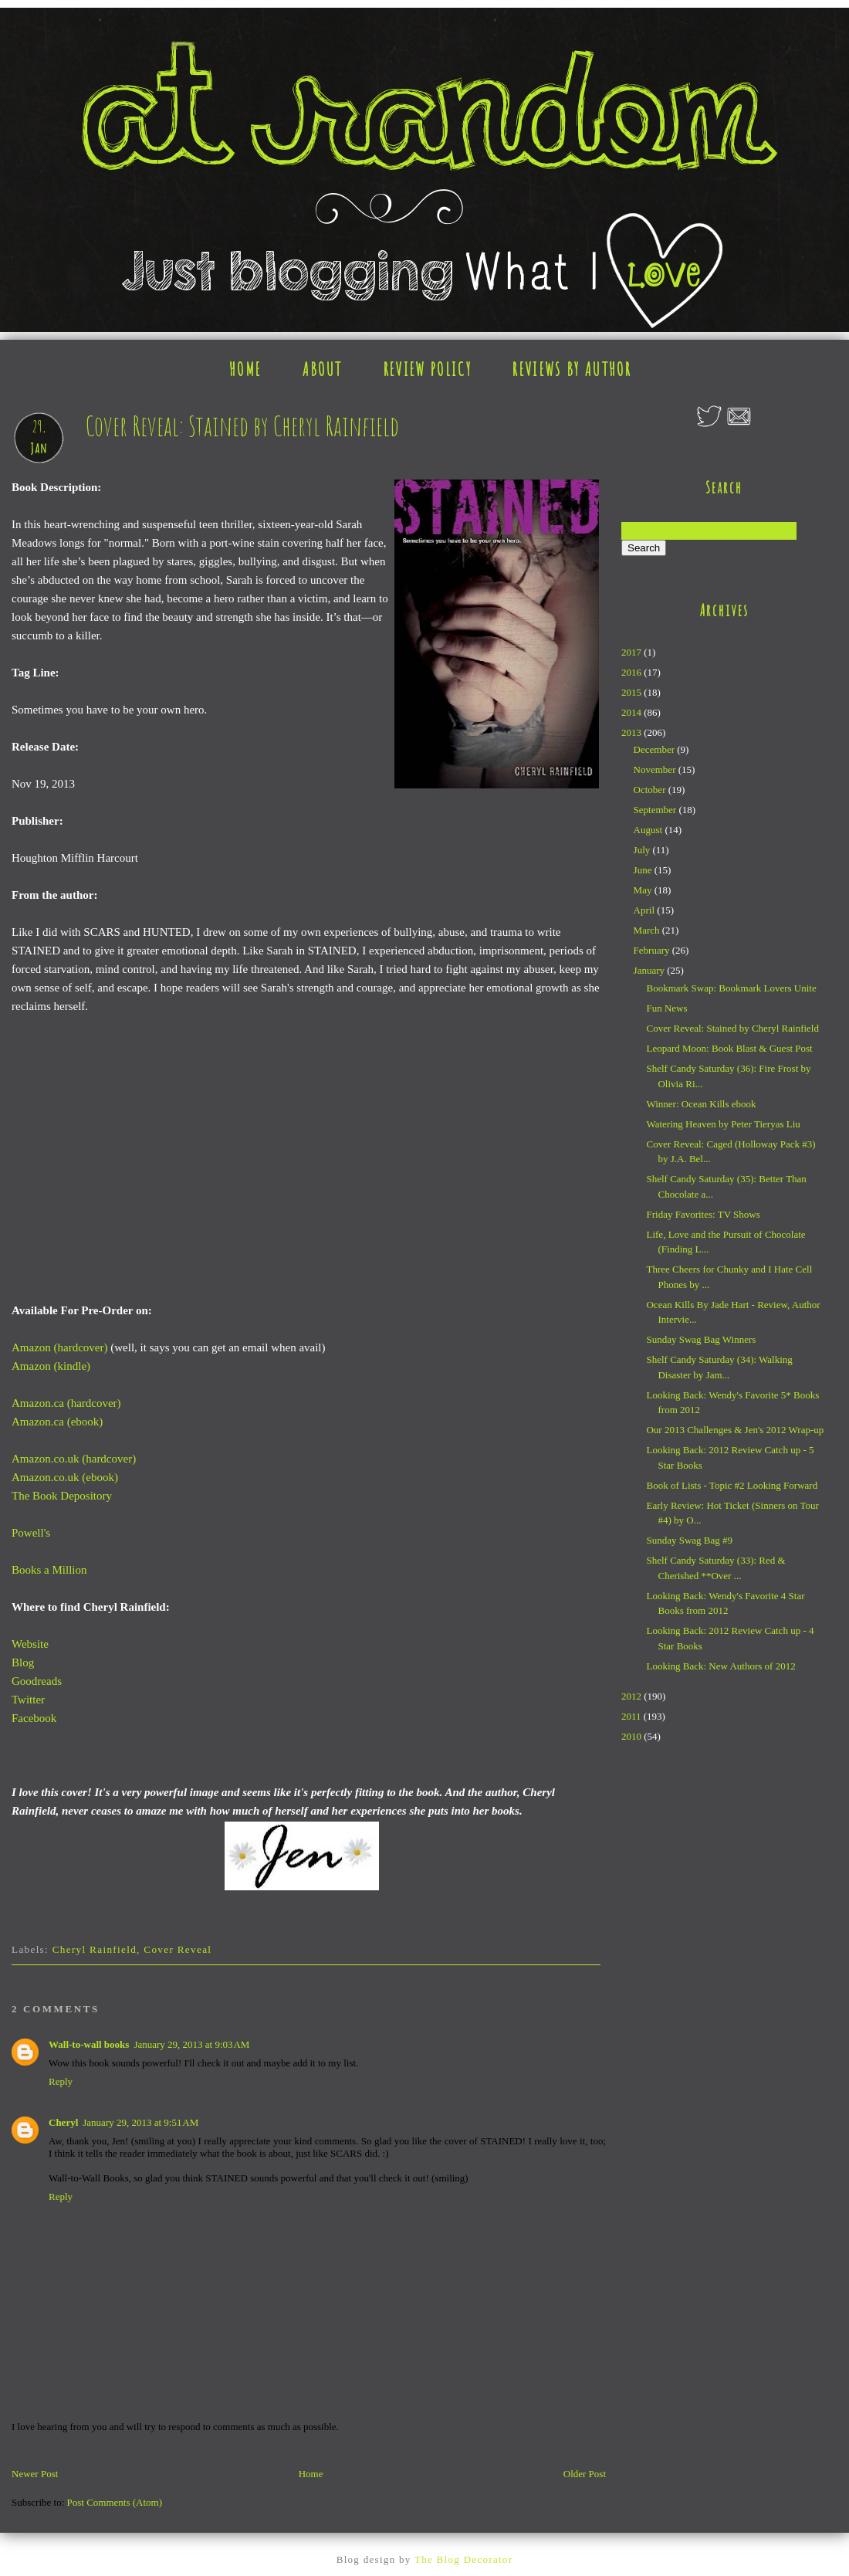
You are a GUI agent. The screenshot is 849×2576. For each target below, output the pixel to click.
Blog (23, 1662)
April (646, 910)
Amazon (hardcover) (60, 1347)
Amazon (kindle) (51, 1366)
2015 (632, 692)
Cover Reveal (177, 1949)
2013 (632, 732)
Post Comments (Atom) (115, 2502)
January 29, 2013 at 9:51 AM (140, 2122)
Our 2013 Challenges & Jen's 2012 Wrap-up (735, 1429)
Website (30, 1644)
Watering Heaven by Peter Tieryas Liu (723, 1124)
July (643, 850)
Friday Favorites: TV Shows (702, 1214)
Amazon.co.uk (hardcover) (74, 1458)
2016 (632, 672)
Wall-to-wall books (89, 2044)
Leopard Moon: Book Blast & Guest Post (729, 1048)
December (656, 749)
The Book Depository (62, 1496)
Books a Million (49, 1570)
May (644, 890)
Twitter (28, 1699)
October (651, 789)
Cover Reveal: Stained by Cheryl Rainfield (732, 1028)
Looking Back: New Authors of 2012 (720, 1666)
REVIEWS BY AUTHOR (571, 369)
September (656, 809)
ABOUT (323, 369)
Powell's (31, 1533)
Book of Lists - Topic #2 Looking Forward (731, 1485)
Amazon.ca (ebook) (57, 1421)
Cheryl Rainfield (94, 1949)
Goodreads (37, 1681)
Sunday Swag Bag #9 (689, 1540)
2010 (632, 1736)
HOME (245, 369)
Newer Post (35, 2473)
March (648, 930)
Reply (61, 2081)
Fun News (666, 1008)
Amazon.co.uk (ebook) (65, 1477)
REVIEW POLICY (428, 369)
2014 (632, 712)
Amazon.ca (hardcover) (66, 1403)
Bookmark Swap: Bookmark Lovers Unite (731, 988)
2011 (632, 1716)
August (649, 830)
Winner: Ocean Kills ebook (701, 1104)
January (651, 970)
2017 (632, 652)
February (653, 950)
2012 (632, 1696)
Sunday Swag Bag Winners (701, 1339)
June (644, 870)
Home (311, 2473)
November (656, 769)
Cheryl (63, 2122)
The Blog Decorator (463, 2559)
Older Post (584, 2473)
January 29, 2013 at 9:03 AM (191, 2044)
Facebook (34, 1718)
